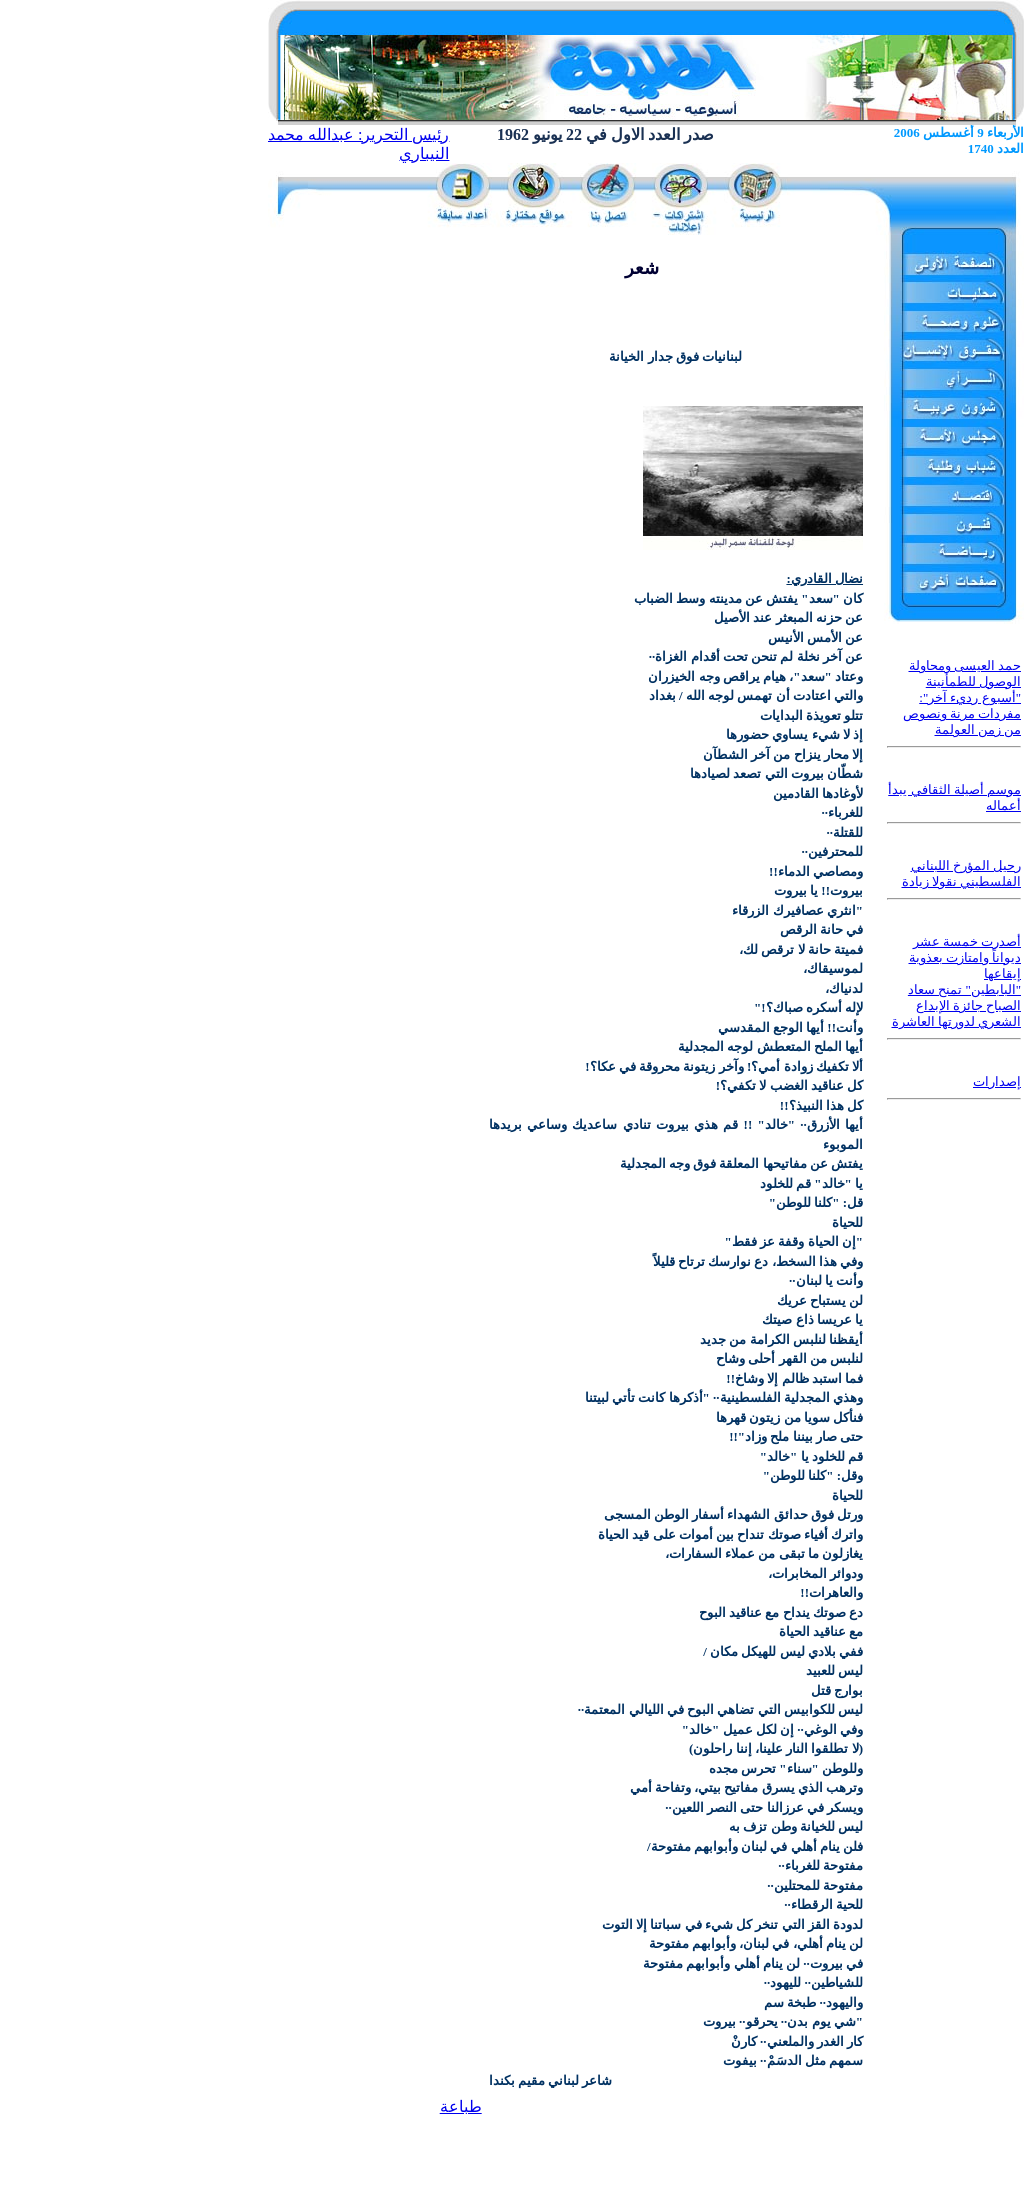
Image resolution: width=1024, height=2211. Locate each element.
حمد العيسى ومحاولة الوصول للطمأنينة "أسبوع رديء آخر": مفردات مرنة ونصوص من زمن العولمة (962, 697)
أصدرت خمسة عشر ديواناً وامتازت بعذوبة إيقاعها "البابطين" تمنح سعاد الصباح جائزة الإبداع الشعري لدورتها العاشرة (957, 981)
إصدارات (997, 1081)
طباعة (461, 2106)
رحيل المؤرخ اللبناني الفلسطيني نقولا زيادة (962, 873)
